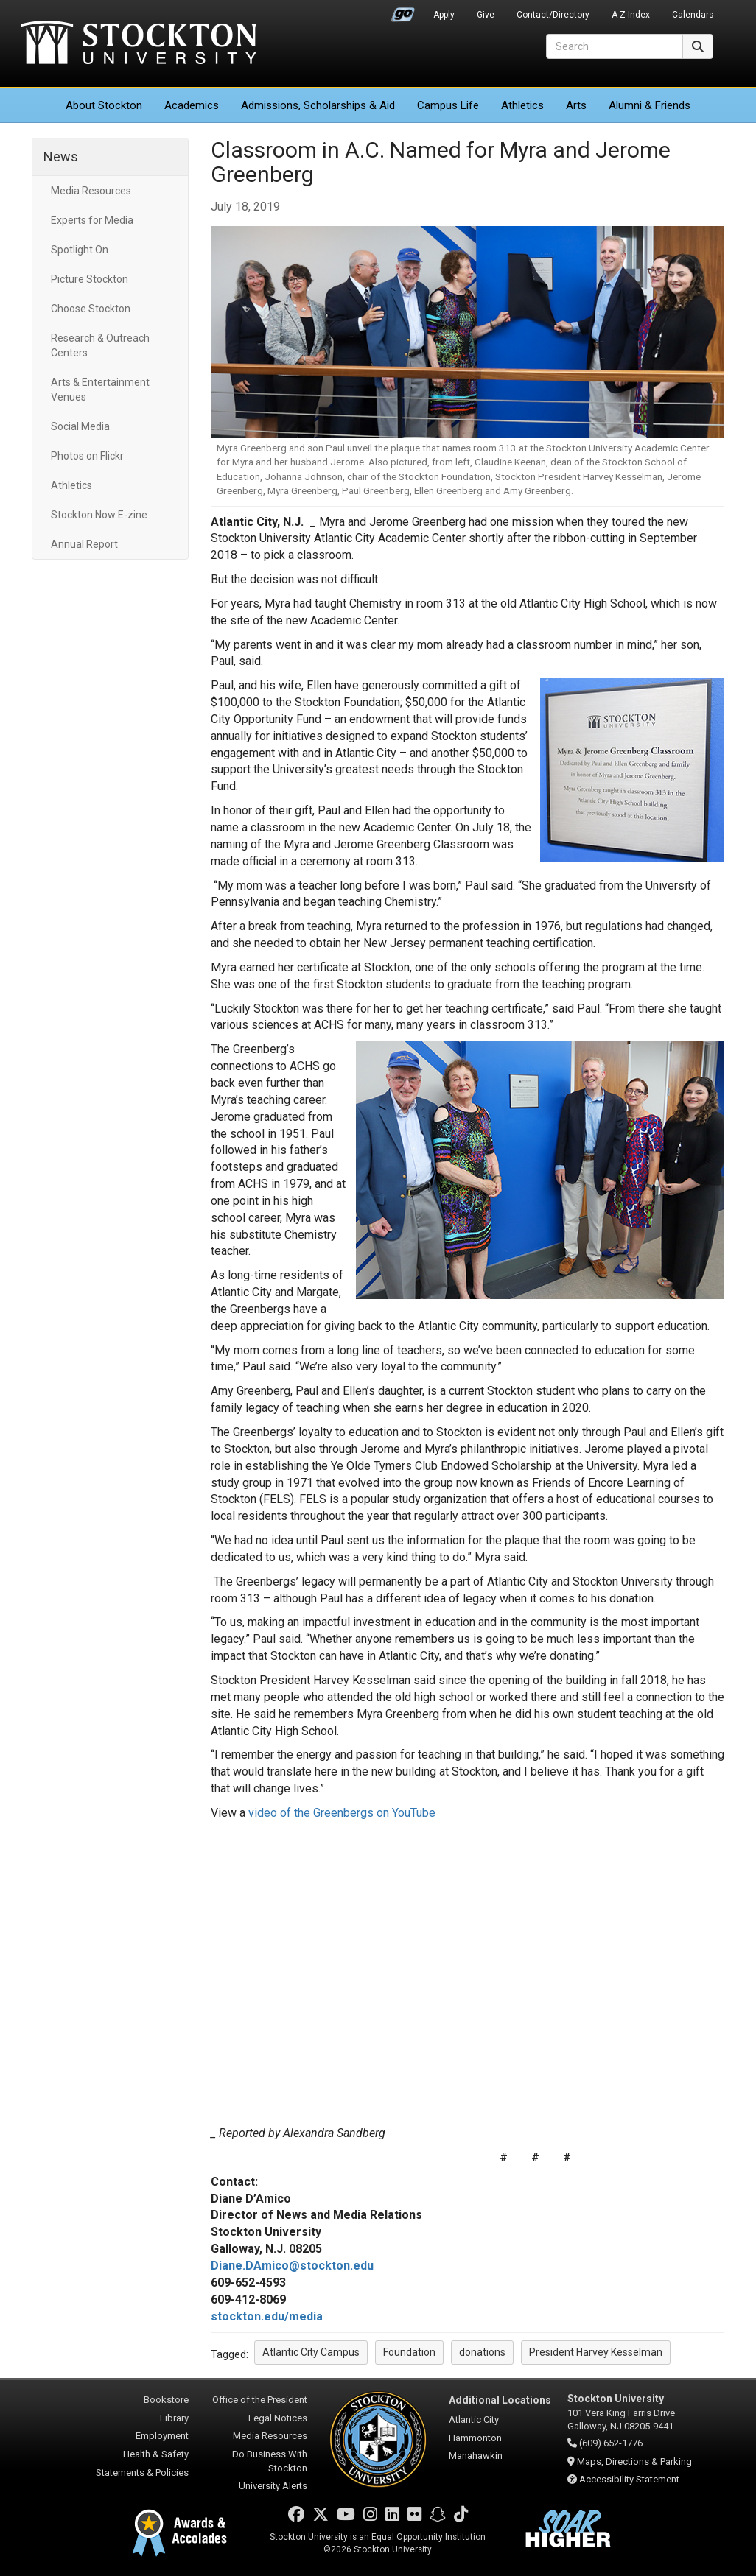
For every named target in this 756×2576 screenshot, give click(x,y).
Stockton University (138, 44)
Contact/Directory (553, 15)
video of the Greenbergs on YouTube (341, 1813)
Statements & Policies (142, 2472)
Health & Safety (156, 2454)
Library (174, 2418)
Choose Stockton (90, 308)
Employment (162, 2435)
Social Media (80, 426)
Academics (191, 105)
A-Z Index (631, 15)
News (60, 156)
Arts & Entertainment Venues (100, 389)
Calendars (692, 15)
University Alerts (273, 2485)
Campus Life (448, 105)
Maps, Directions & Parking (634, 2461)
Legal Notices (277, 2418)
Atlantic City (474, 2419)
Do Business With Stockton (269, 2461)
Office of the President (259, 2399)
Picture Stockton (89, 279)
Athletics (522, 105)
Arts (576, 105)
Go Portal (403, 11)
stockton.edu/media (267, 2316)
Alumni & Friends (649, 105)
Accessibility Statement (629, 2479)
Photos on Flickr (87, 456)
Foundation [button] (409, 2352)
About (104, 105)
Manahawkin (476, 2455)
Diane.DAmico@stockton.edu (292, 2266)
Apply (444, 15)
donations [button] (482, 2352)
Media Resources (91, 191)
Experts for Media (92, 220)
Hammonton (475, 2437)
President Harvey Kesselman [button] (595, 2352)
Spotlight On (79, 250)
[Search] (614, 46)
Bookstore (166, 2399)
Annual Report (84, 544)
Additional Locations (500, 2400)
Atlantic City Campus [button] (311, 2352)
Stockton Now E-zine (99, 515)
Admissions (318, 105)
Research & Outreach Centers (100, 345)
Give (485, 15)
